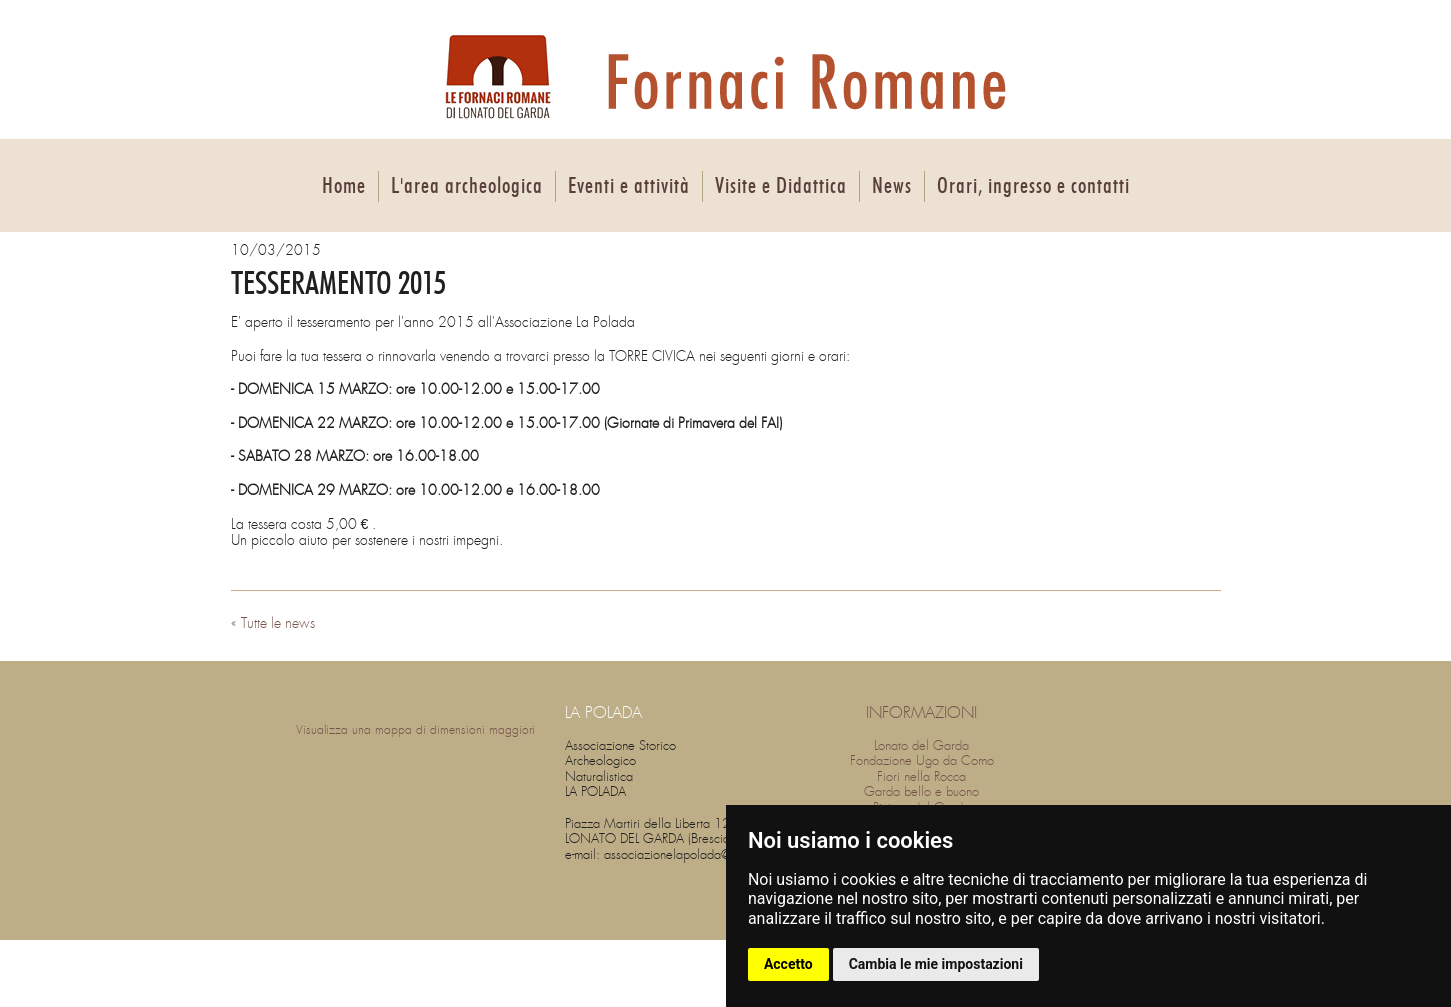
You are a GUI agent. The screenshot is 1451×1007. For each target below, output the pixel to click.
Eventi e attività (629, 186)
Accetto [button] (788, 964)
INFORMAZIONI (921, 712)
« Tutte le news (273, 623)
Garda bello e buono (921, 791)
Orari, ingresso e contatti (1033, 186)
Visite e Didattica (781, 186)
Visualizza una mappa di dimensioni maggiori (415, 730)
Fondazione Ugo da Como (922, 760)
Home (344, 186)
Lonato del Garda (921, 745)
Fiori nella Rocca (921, 776)
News (892, 186)
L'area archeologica (467, 186)
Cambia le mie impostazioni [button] (936, 964)
